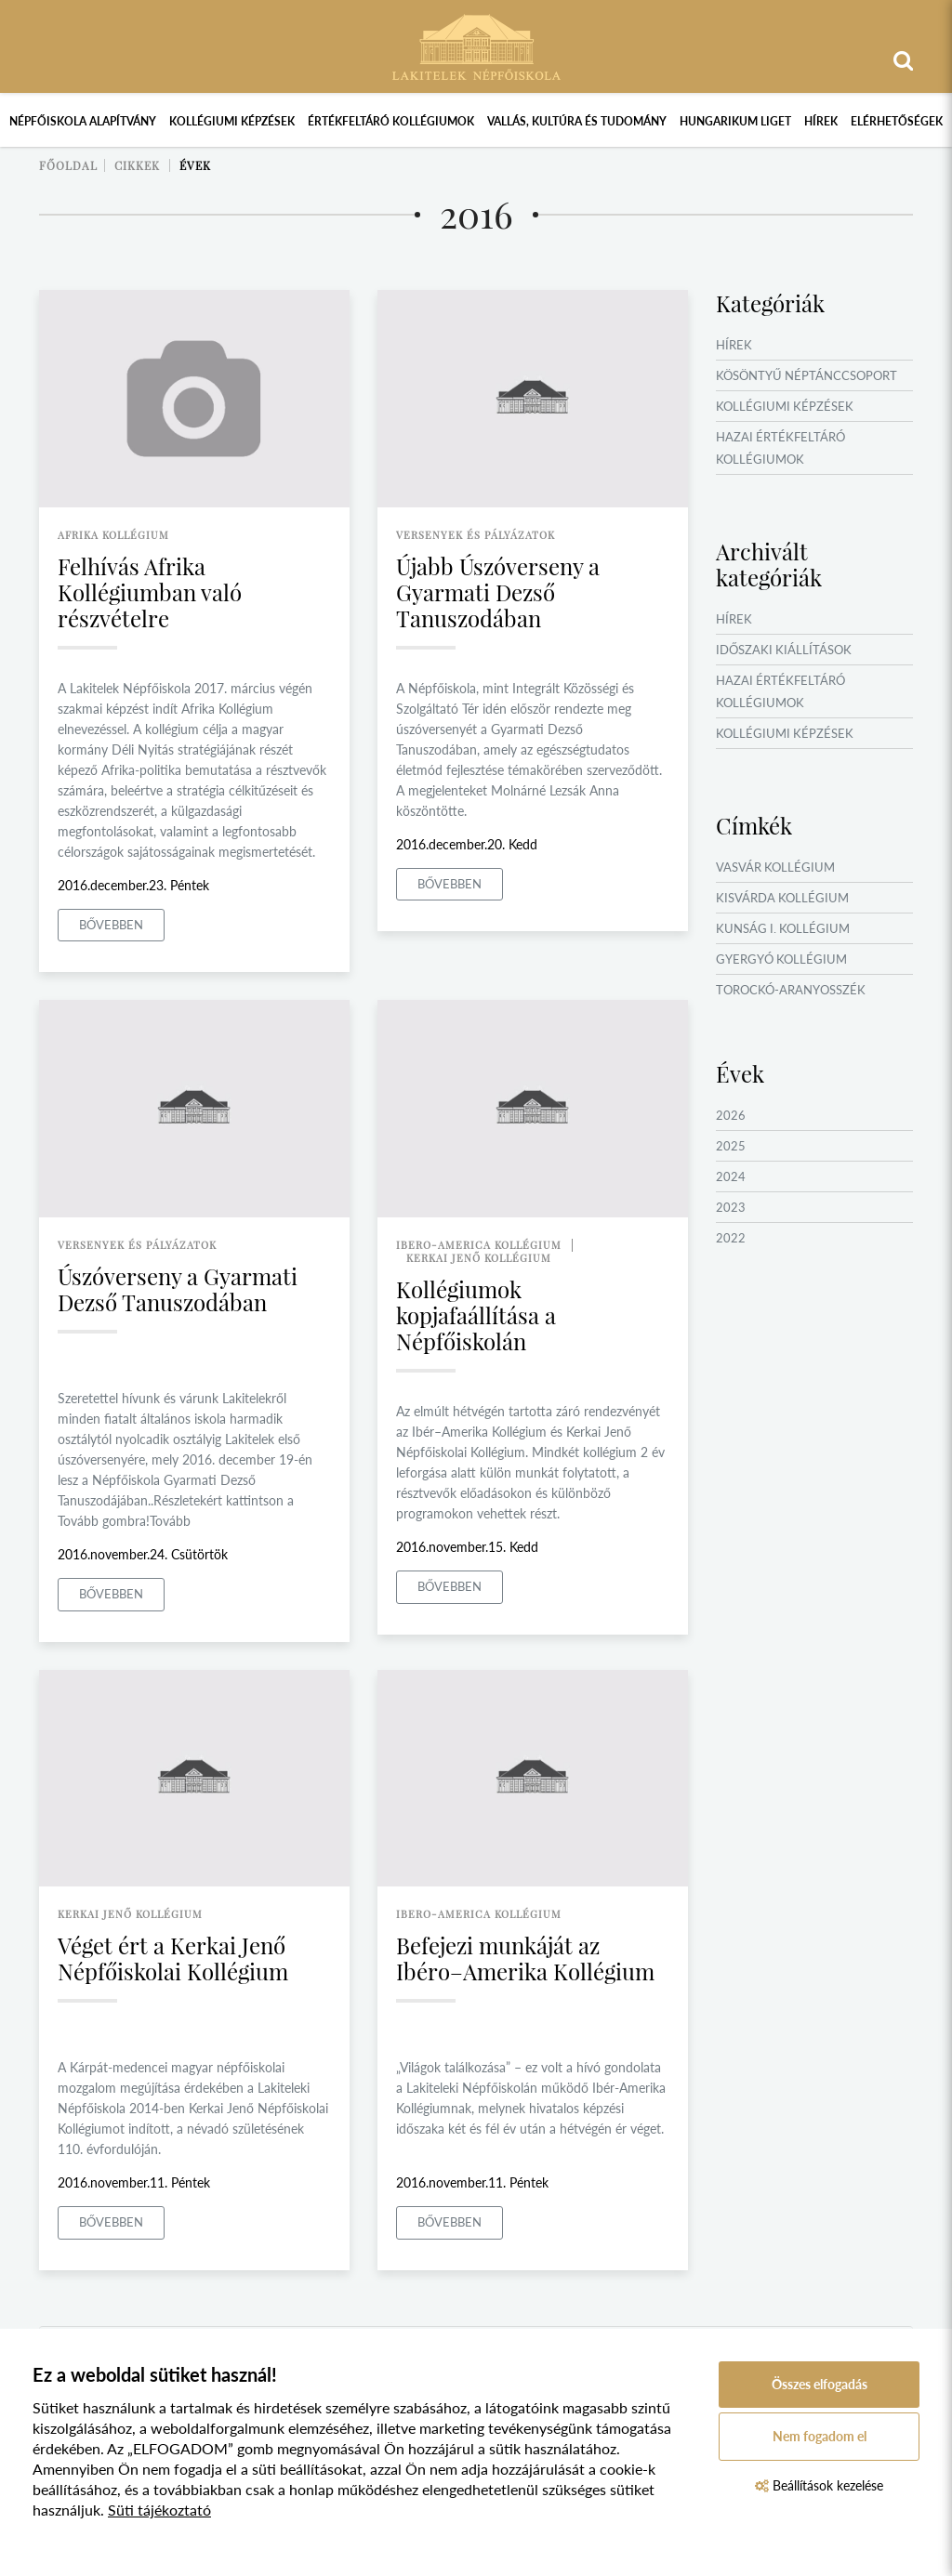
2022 (731, 1237)
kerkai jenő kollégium (478, 1258)
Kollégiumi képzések (232, 121)
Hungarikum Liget (735, 121)
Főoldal (68, 165)
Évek (195, 165)
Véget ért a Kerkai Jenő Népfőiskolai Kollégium (173, 1958)
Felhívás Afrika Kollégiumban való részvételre (150, 592)
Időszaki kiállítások (784, 649)
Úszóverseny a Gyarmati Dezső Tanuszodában (178, 1289)
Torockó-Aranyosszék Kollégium (791, 1000)
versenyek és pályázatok (475, 535)
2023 (731, 1207)
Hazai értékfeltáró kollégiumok (780, 448)
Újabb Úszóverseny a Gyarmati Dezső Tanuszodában (498, 592)
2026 (731, 1115)
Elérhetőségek (897, 121)
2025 (731, 1145)
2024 (731, 1176)
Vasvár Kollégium (775, 867)
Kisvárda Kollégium (782, 897)
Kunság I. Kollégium (783, 928)
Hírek (821, 121)
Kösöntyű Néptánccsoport (806, 375)
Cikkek (137, 165)
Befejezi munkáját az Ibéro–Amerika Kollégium (525, 1958)
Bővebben (111, 924)
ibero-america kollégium (479, 1245)
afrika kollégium (113, 535)
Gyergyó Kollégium (781, 959)
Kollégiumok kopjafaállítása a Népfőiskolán (476, 1315)
